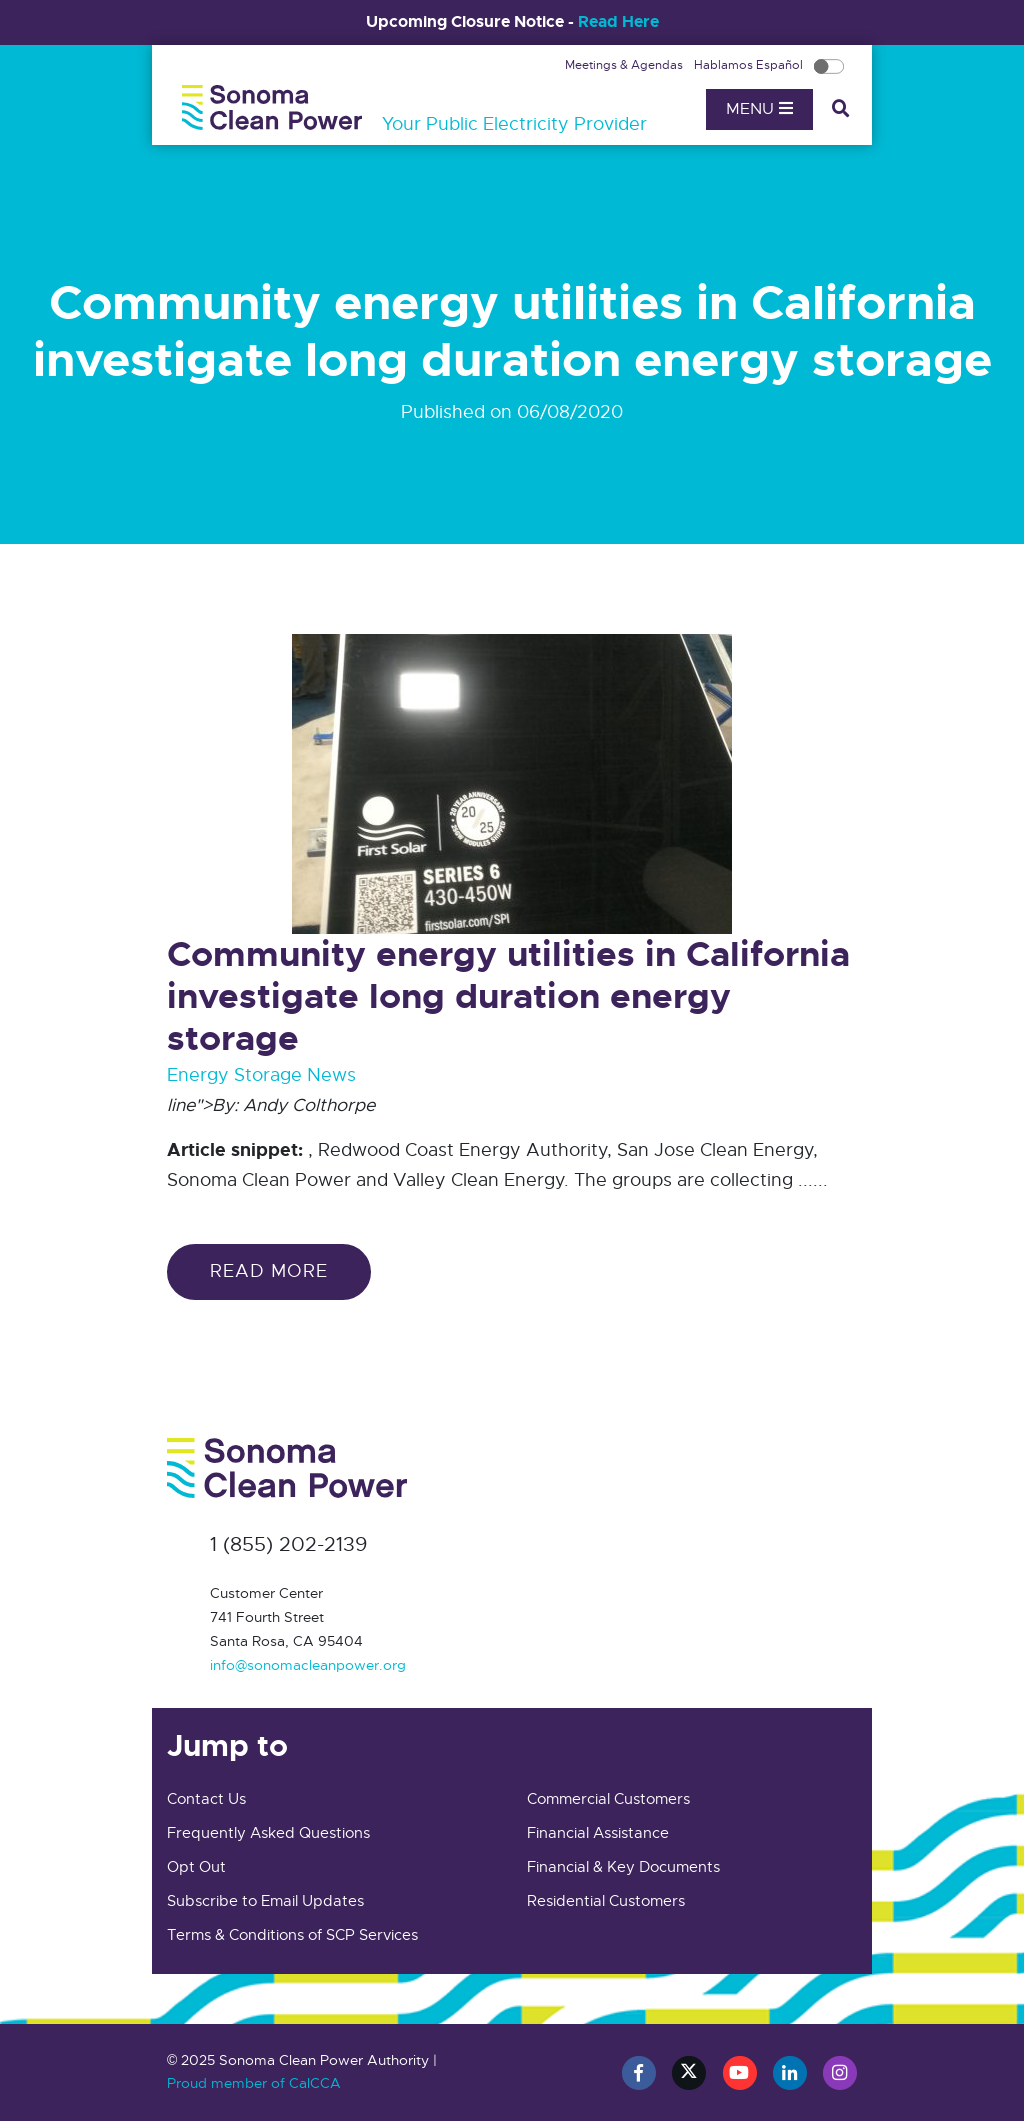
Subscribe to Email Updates (265, 1901)
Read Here (618, 21)
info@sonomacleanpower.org (308, 1665)
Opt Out (196, 1867)
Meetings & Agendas (625, 65)
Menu (759, 109)
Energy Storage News (261, 1075)
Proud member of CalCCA (254, 2083)
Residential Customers (606, 1901)
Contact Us (206, 1799)
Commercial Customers (608, 1799)
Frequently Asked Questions (268, 1833)
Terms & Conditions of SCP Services (292, 1935)
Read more (269, 1271)
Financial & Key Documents (623, 1867)
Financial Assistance (598, 1833)
